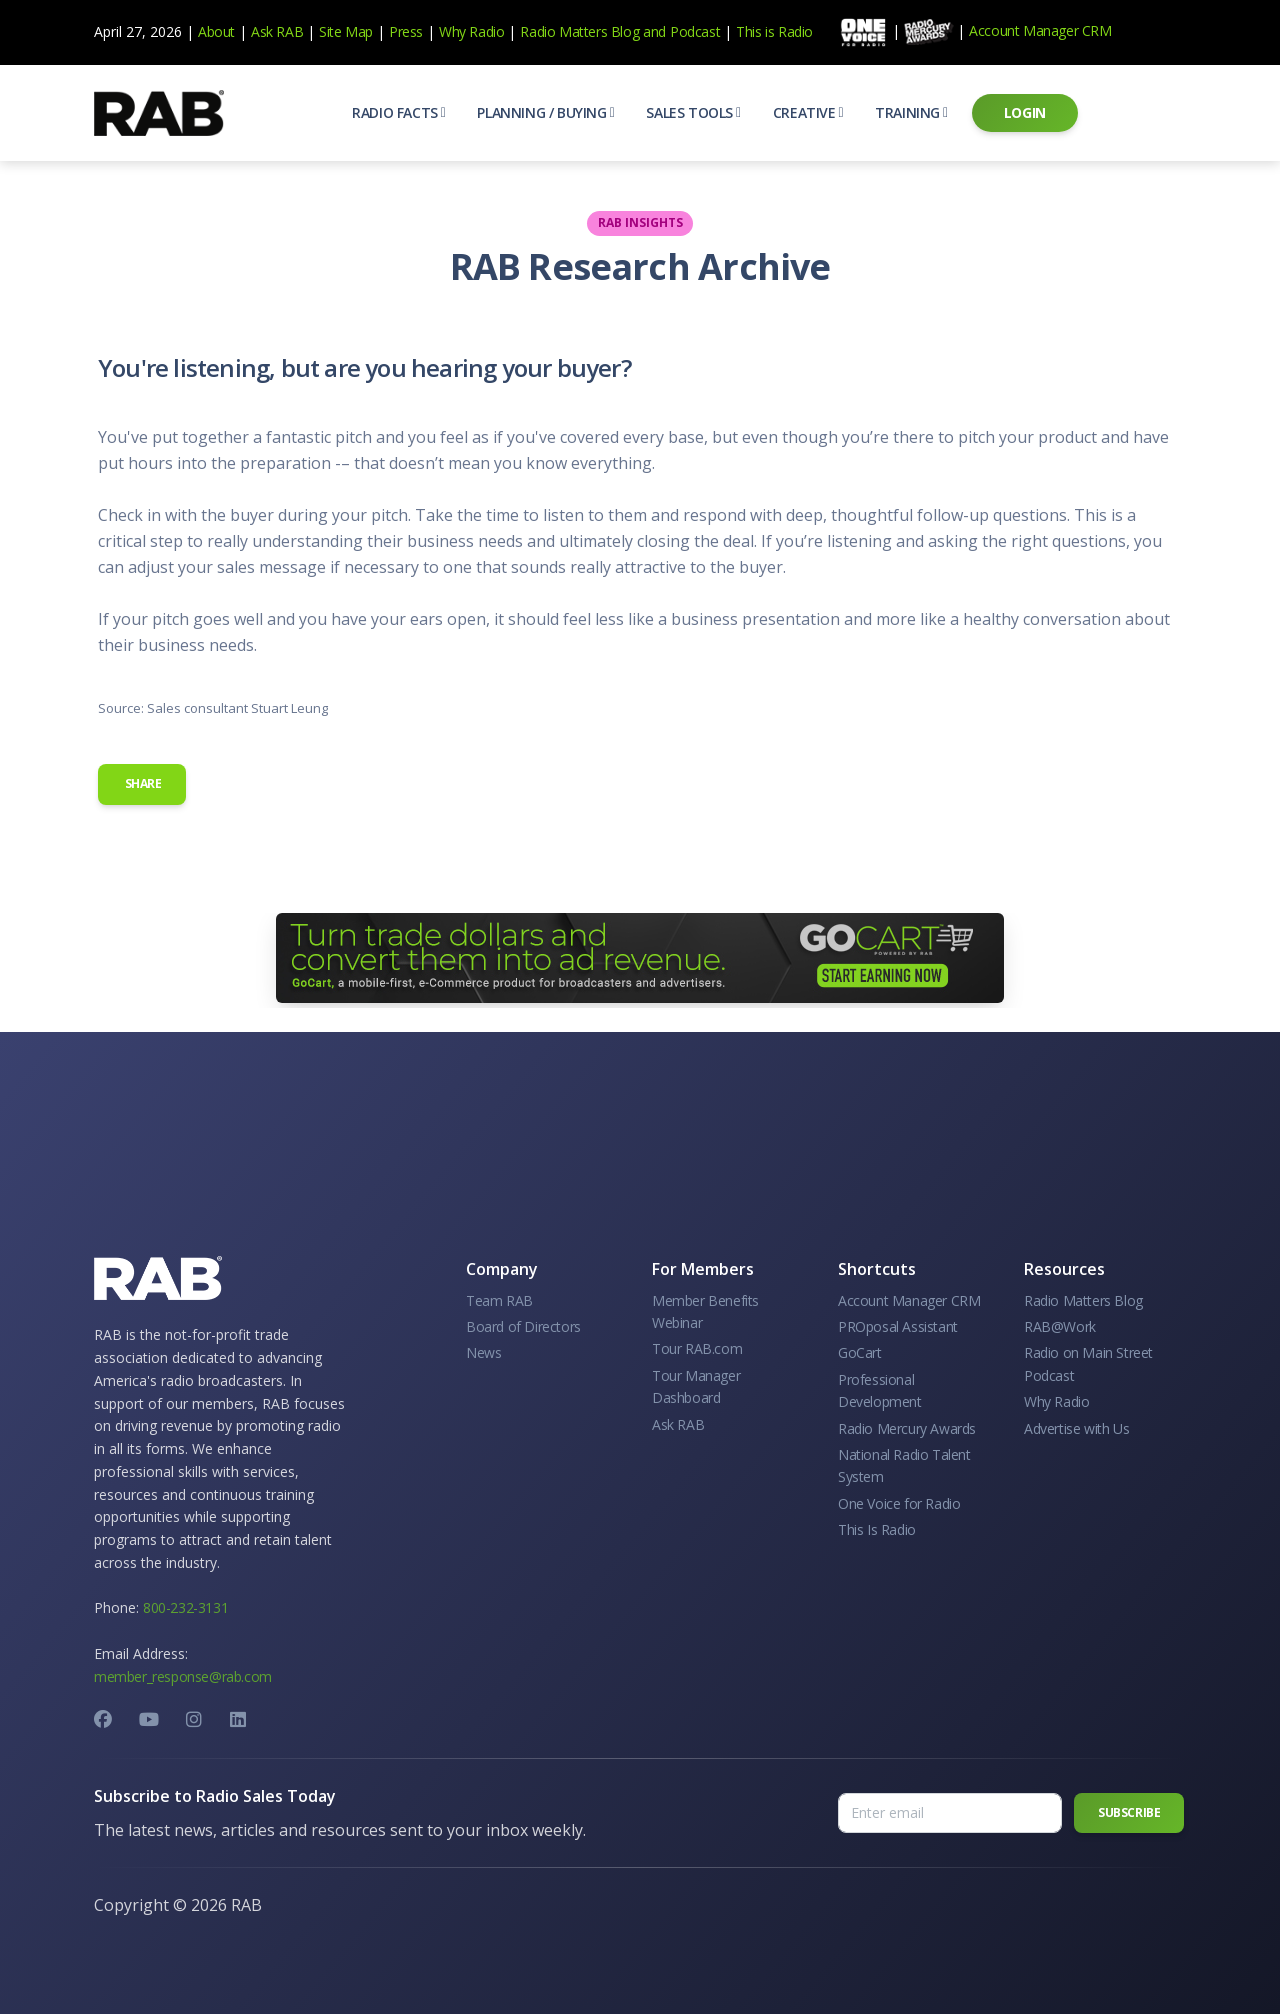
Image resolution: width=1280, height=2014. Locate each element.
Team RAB (499, 1300)
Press (406, 31)
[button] (398, 113)
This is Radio (774, 31)
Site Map (346, 31)
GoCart (860, 1352)
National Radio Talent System (904, 1465)
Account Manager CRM (1040, 30)
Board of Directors (523, 1326)
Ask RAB (277, 31)
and (654, 31)
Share (142, 783)
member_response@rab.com (183, 1676)
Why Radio (471, 31)
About (216, 31)
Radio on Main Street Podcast (1088, 1363)
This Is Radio (877, 1529)
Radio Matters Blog (579, 31)
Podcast (695, 31)
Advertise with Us (1076, 1428)
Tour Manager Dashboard (696, 1386)
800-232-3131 (185, 1607)
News (483, 1352)
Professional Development (880, 1390)
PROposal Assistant (898, 1326)
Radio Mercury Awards (907, 1428)
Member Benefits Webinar (705, 1311)
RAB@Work (1060, 1326)
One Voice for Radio (899, 1503)
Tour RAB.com (697, 1348)
